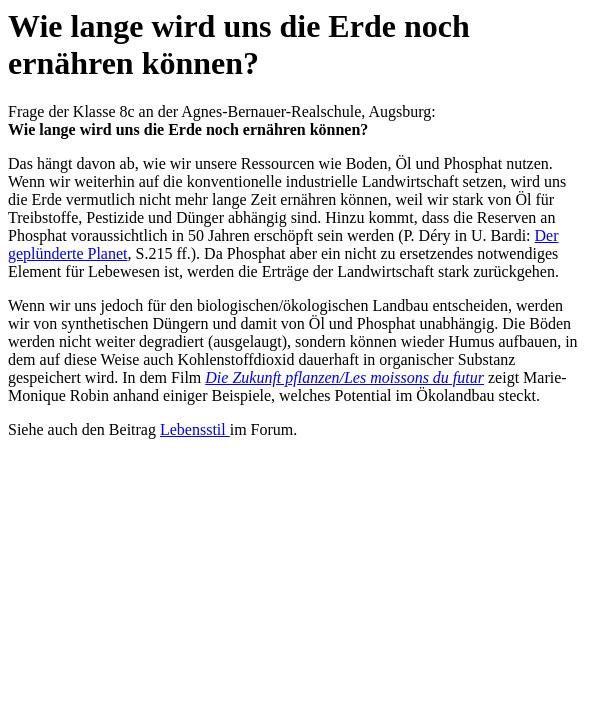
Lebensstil (195, 429)
